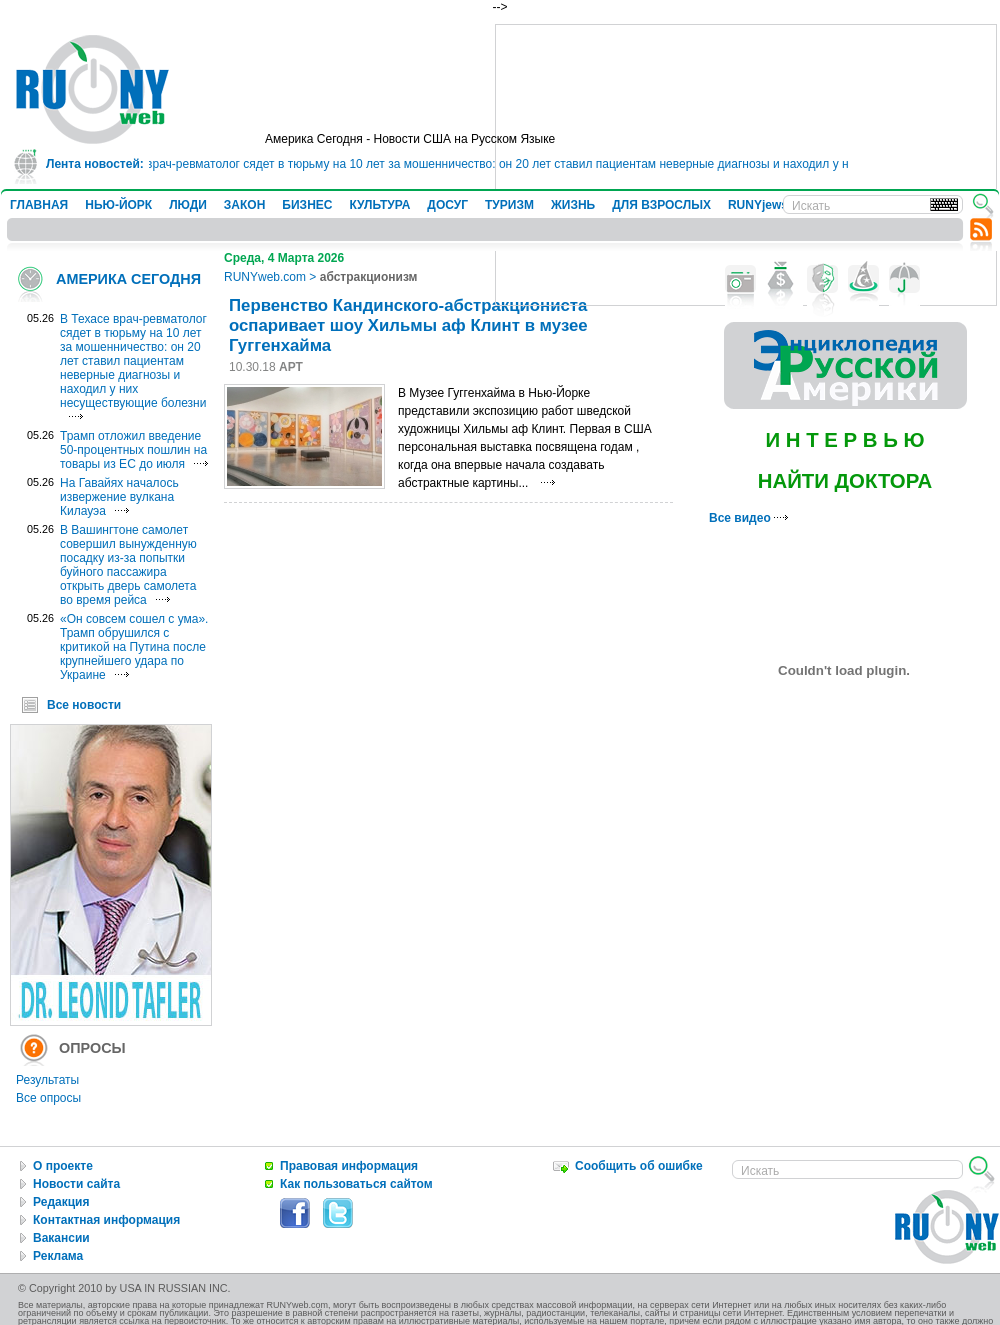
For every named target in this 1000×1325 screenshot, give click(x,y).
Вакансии (61, 1238)
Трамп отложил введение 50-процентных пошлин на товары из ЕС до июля (133, 450)
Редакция (61, 1202)
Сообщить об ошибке (639, 1166)
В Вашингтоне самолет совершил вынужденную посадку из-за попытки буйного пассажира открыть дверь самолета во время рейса (128, 565)
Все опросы (48, 1098)
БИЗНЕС (307, 205)
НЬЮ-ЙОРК (118, 205)
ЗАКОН (245, 205)
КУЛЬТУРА (379, 205)
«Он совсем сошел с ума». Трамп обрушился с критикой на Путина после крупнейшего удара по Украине (134, 647)
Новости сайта (76, 1184)
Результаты (47, 1080)
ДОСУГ (447, 205)
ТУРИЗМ (509, 205)
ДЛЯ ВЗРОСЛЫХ (661, 205)
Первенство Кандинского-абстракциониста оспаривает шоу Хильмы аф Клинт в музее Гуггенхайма (408, 325)
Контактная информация (106, 1220)
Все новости (84, 705)
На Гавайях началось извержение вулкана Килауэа (119, 497)
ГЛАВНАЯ (39, 205)
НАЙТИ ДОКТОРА (845, 481)
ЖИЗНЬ (573, 205)
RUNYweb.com (265, 277)
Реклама (58, 1256)
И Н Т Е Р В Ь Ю (844, 440)
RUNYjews (758, 205)
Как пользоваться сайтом (356, 1184)
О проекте (63, 1166)
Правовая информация (349, 1166)
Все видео (748, 518)
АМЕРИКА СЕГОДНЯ (128, 279)
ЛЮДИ (188, 205)
